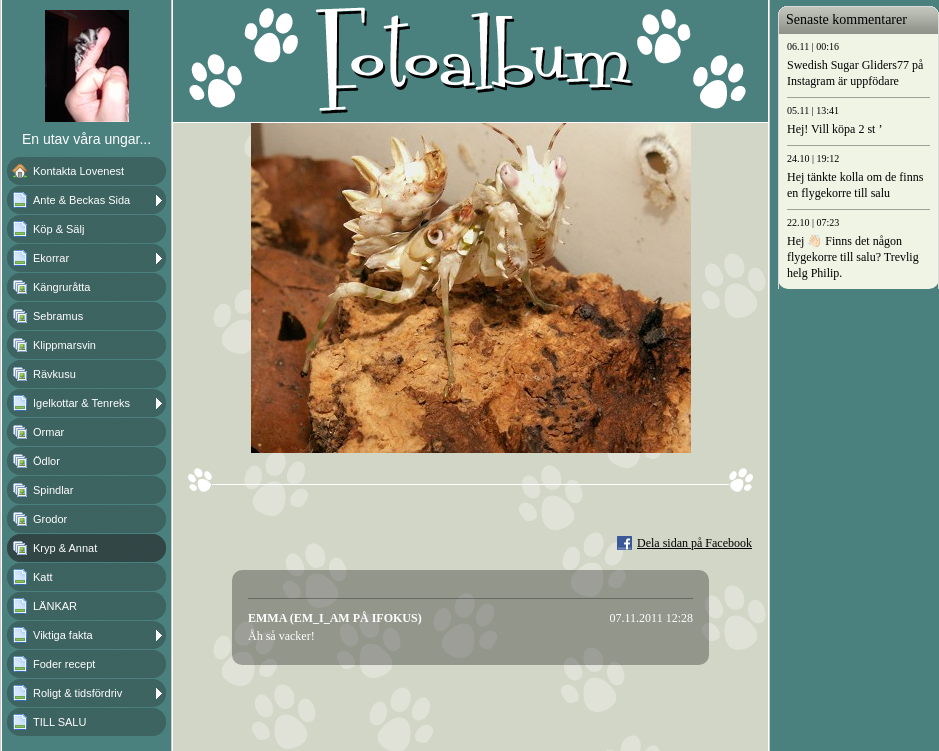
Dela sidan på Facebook (694, 543)
